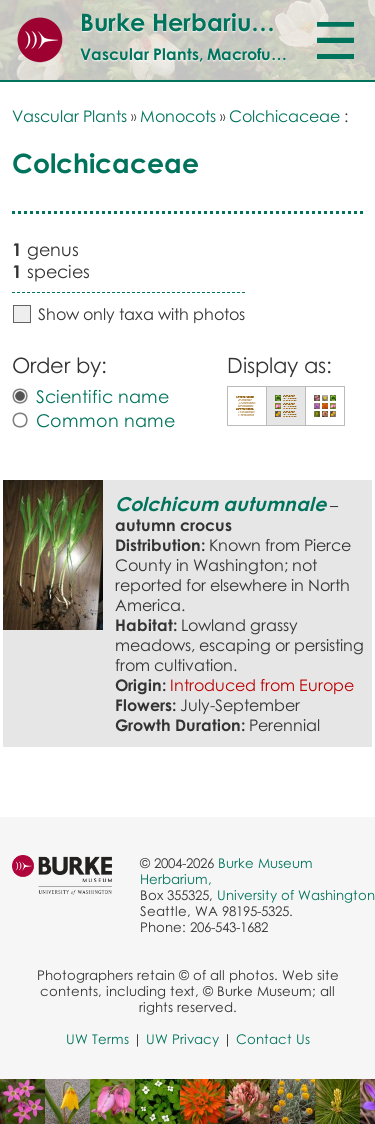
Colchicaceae (284, 116)
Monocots (178, 116)
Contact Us (273, 1039)
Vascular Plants (69, 116)
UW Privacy (182, 1039)
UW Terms (97, 1039)
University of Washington (296, 895)
